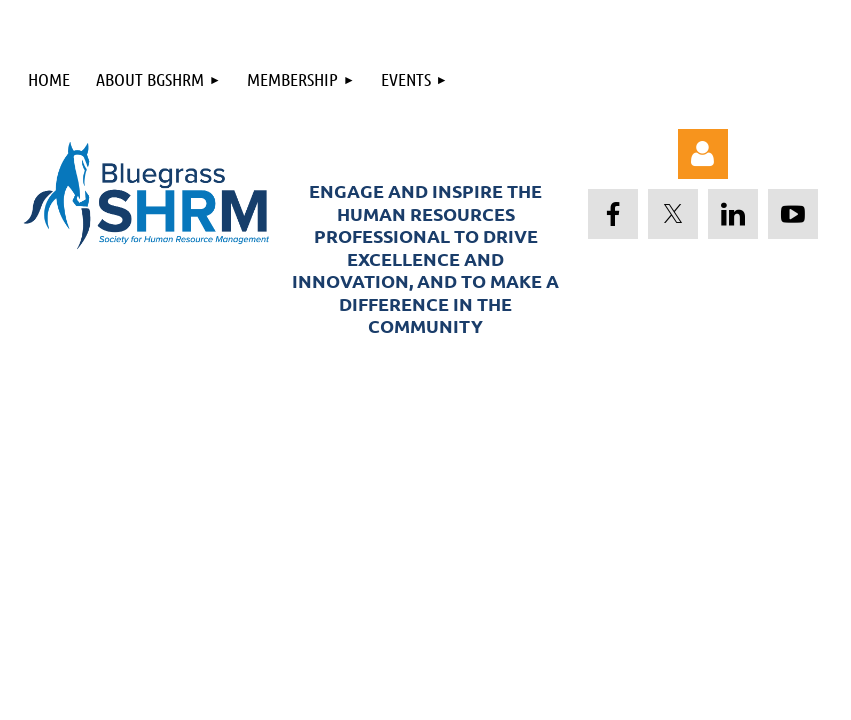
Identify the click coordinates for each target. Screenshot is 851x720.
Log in (703, 154)
